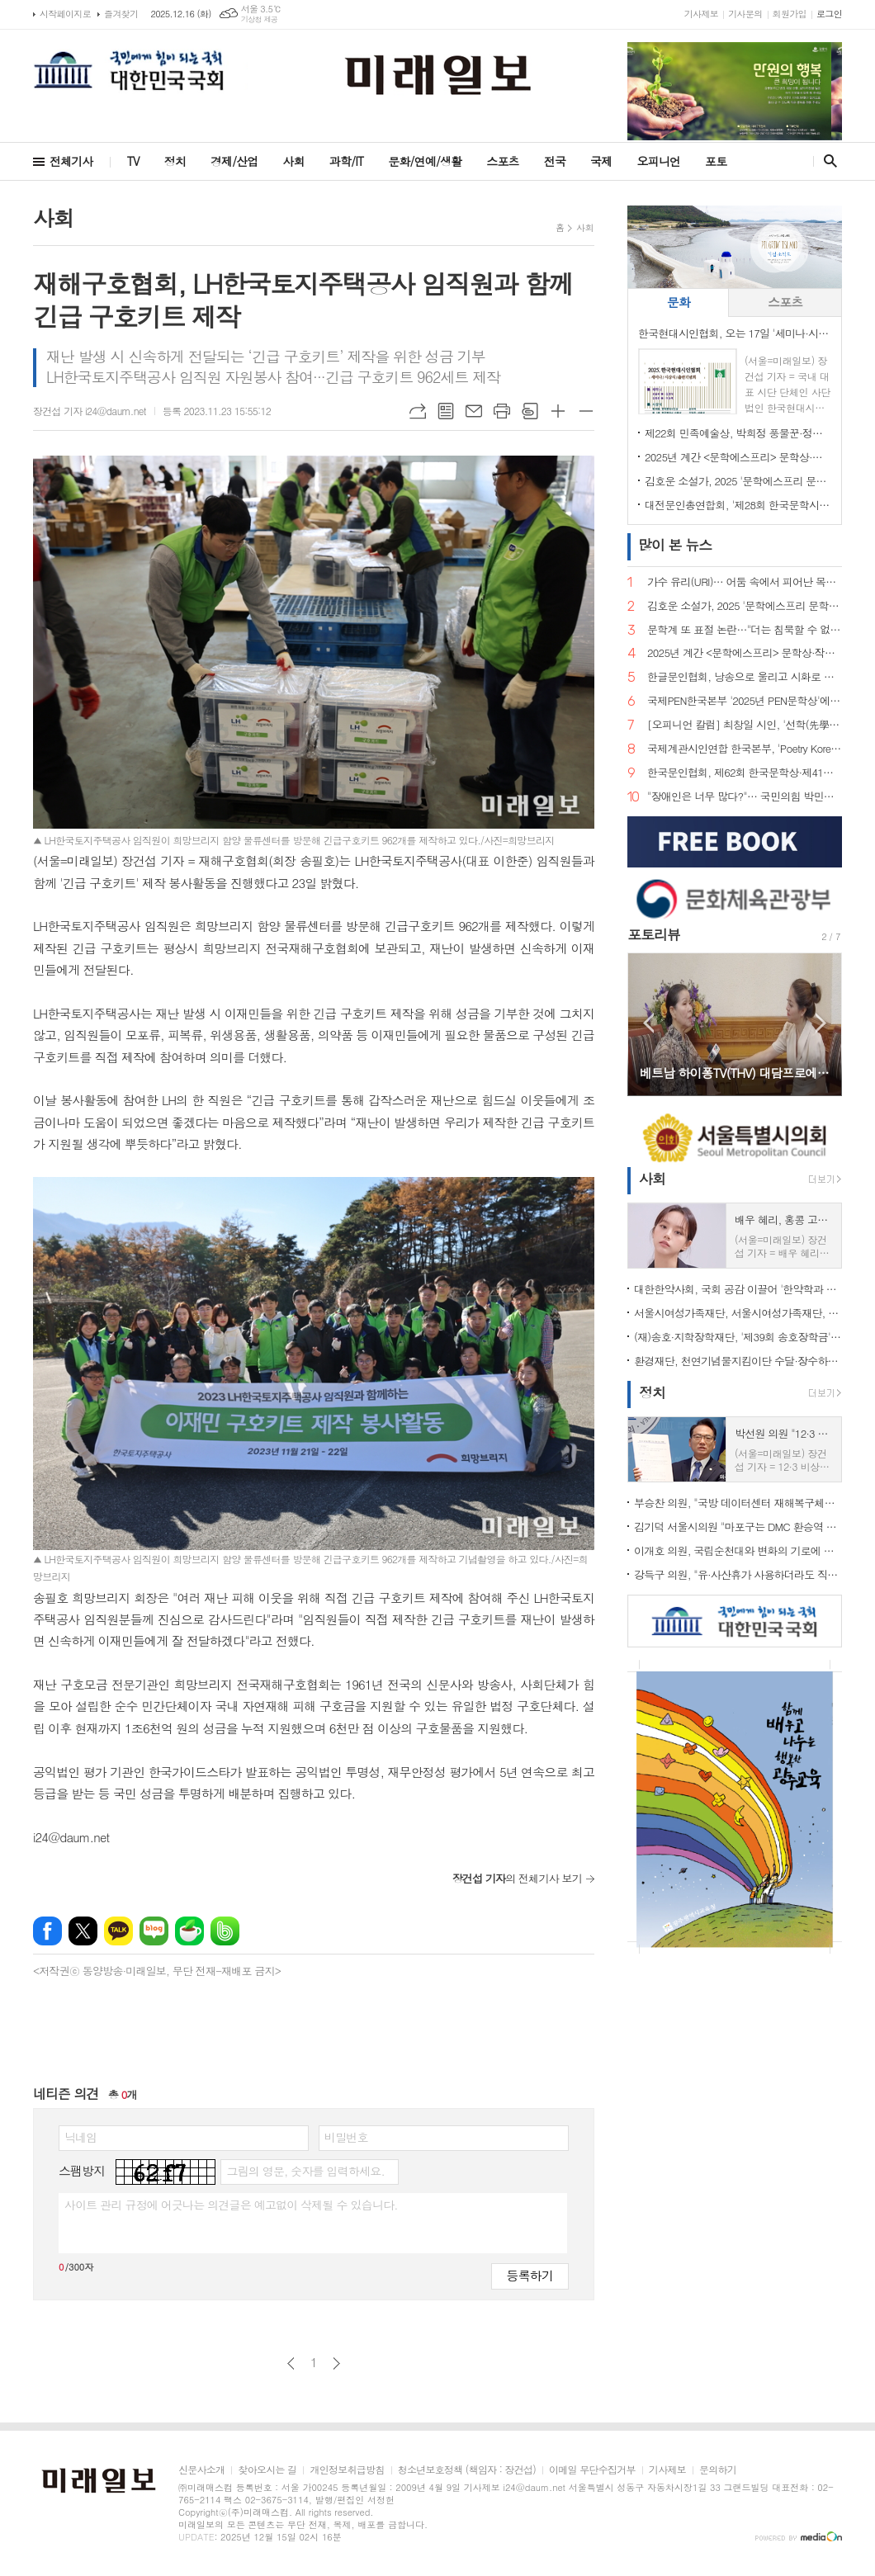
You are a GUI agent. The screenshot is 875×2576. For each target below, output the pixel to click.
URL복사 (417, 411)
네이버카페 (189, 1931)
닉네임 (80, 2137)
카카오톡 (118, 1931)
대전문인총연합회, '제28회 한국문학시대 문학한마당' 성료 (738, 505)
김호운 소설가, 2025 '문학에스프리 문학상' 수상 (738, 481)
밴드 (224, 1931)
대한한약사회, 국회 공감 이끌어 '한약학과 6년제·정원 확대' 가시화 (738, 1289)
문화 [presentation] (678, 301)
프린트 (502, 411)
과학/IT (346, 161)
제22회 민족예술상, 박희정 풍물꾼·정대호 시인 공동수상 (738, 433)
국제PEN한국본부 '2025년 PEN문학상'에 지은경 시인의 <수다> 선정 (744, 701)
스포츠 (502, 161)
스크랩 (530, 411)
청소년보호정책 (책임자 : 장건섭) (467, 2470)
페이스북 (47, 1931)
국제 (601, 161)
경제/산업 (234, 161)
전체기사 (71, 161)
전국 (554, 161)
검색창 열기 (826, 161)
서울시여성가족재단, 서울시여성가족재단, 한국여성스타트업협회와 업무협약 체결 (738, 1313)
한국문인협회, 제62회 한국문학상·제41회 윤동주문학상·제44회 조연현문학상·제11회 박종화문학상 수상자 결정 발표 (744, 773)
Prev (648, 1023)
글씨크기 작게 (586, 411)
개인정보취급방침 (347, 2470)
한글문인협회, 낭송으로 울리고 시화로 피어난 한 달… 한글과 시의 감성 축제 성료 (744, 677)
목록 (446, 411)
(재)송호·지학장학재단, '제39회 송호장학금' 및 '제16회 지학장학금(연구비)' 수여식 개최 (738, 1337)
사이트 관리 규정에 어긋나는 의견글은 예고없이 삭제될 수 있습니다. (231, 2204)
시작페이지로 (65, 13)
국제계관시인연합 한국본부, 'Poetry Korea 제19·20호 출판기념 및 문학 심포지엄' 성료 (744, 749)
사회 (294, 161)
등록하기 (530, 2275)
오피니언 (658, 161)
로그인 (829, 13)
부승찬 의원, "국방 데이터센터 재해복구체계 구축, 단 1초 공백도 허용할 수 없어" (738, 1502)
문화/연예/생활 (424, 161)
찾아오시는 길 (267, 2470)
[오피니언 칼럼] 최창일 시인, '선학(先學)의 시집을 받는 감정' (744, 725)
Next (821, 1023)
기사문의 (745, 13)
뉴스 (675, 545)
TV (133, 161)
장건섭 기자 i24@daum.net (89, 411)
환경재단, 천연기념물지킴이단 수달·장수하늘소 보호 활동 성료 (738, 1360)
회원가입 (789, 13)
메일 (474, 411)
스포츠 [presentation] (785, 301)
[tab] (678, 302)
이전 (290, 2363)
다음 (336, 2363)
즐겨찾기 (121, 13)
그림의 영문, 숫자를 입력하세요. (305, 2171)
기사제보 (701, 13)
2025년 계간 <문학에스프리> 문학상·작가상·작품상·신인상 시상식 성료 (738, 457)
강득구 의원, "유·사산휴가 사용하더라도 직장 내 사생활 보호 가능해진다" (738, 1574)
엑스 (83, 1931)
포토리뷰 (653, 934)
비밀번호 (346, 2137)
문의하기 (717, 2470)
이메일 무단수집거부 (592, 2470)
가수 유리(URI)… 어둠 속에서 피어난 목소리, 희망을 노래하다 (744, 582)
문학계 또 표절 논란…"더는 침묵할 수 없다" (744, 630)
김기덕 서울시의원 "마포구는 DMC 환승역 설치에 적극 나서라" (738, 1526)
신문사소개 (201, 2470)
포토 (715, 161)
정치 (175, 161)
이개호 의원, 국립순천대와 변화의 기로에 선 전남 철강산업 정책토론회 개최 (738, 1550)
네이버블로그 (154, 1931)
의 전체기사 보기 (517, 1878)
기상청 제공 (259, 19)
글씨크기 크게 (558, 411)
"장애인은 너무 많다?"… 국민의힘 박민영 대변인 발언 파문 (744, 797)
